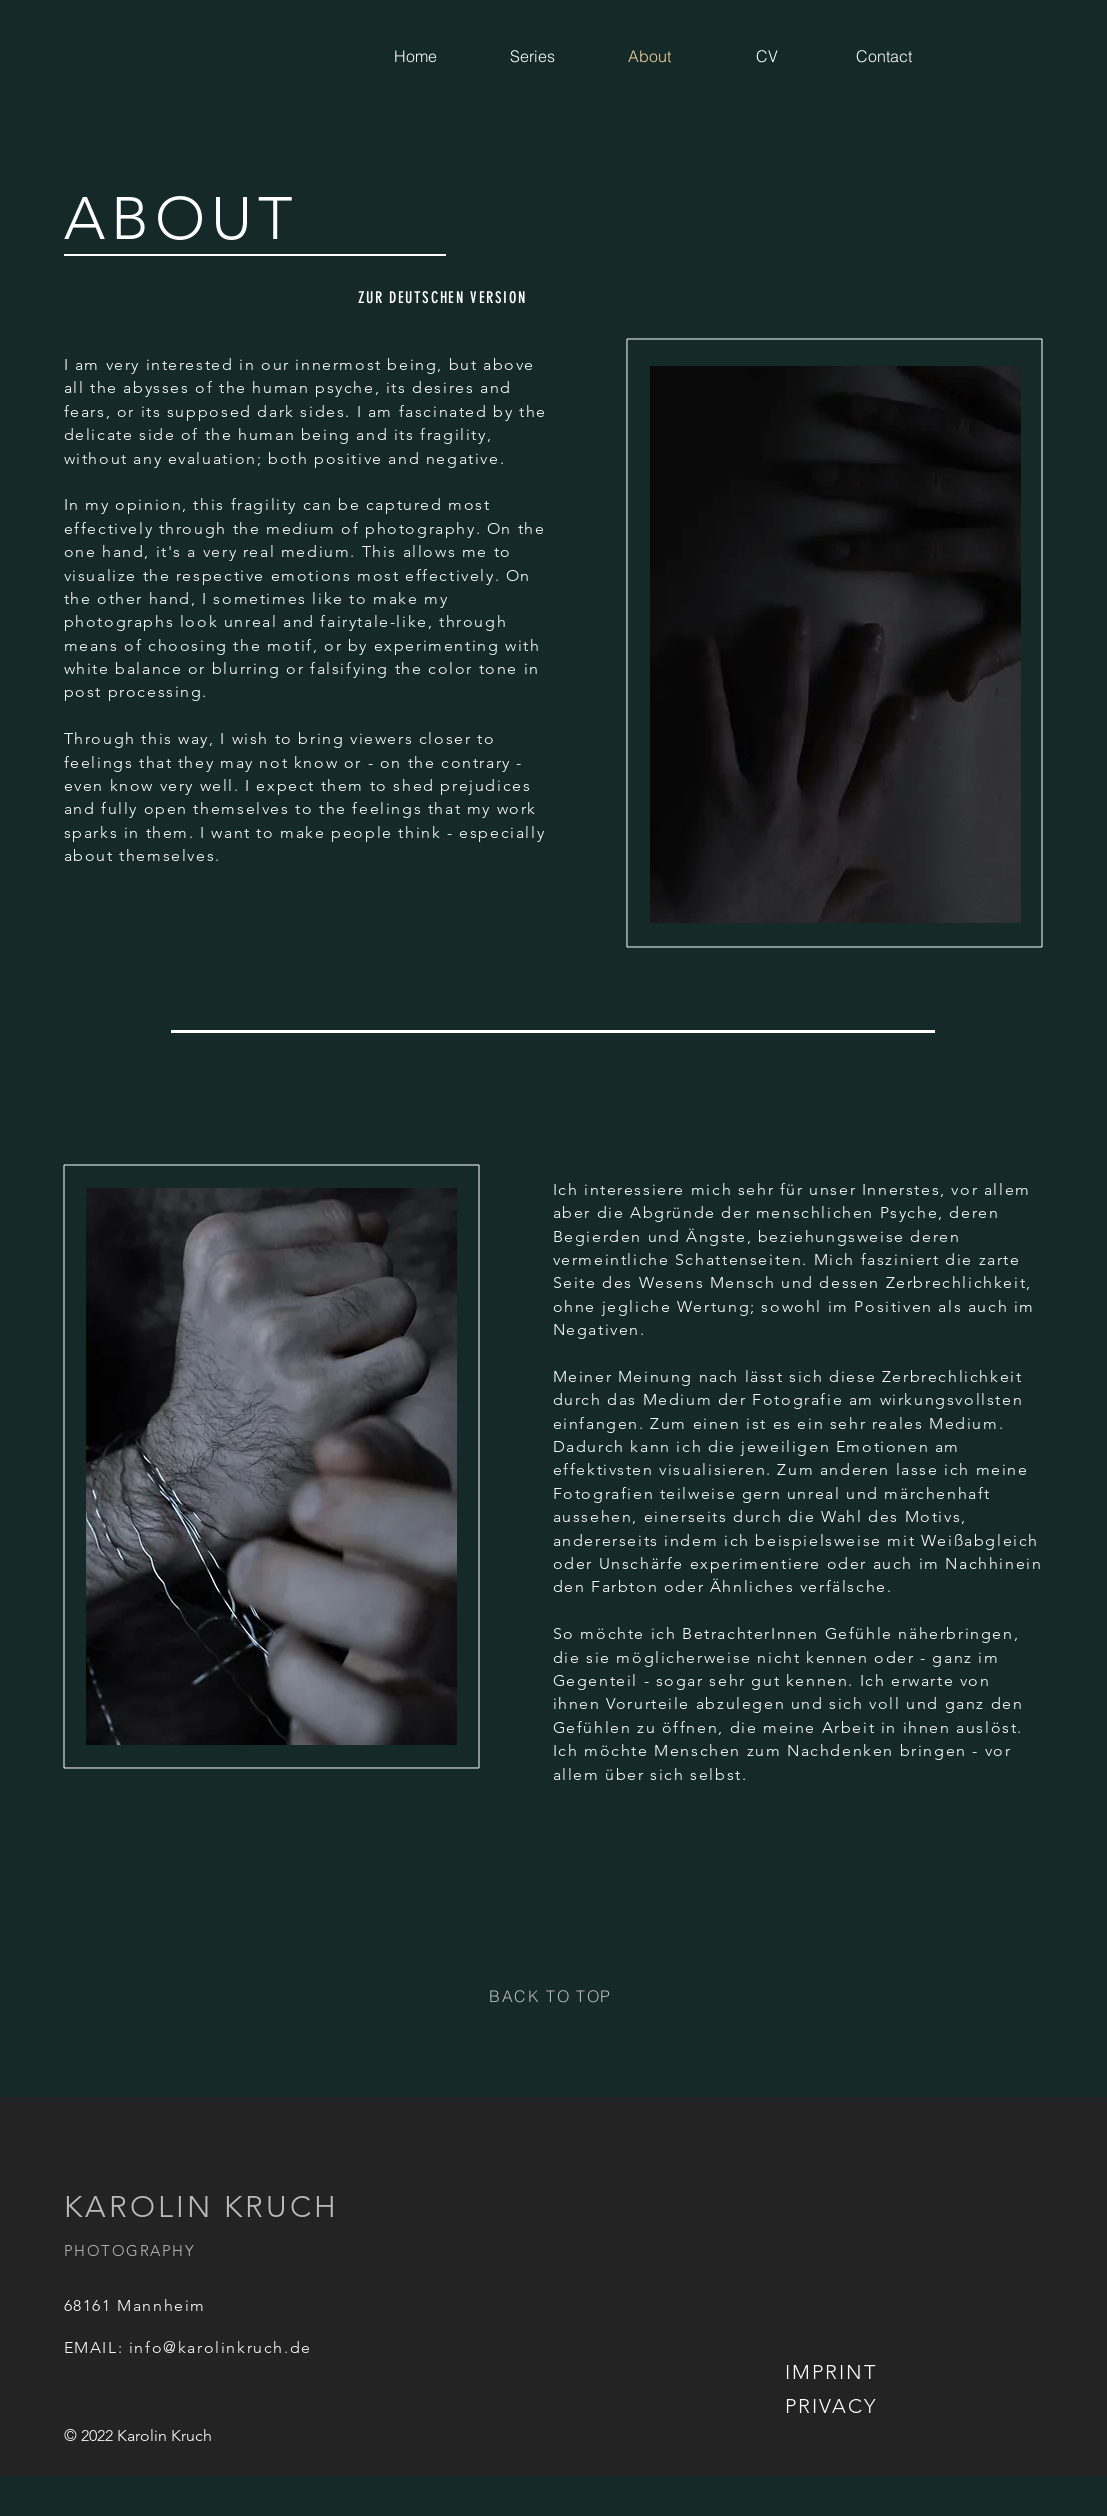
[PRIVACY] (833, 2406)
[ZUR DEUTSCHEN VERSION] (444, 297)
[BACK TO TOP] (553, 1996)
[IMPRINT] (833, 2372)
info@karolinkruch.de (220, 2347)
